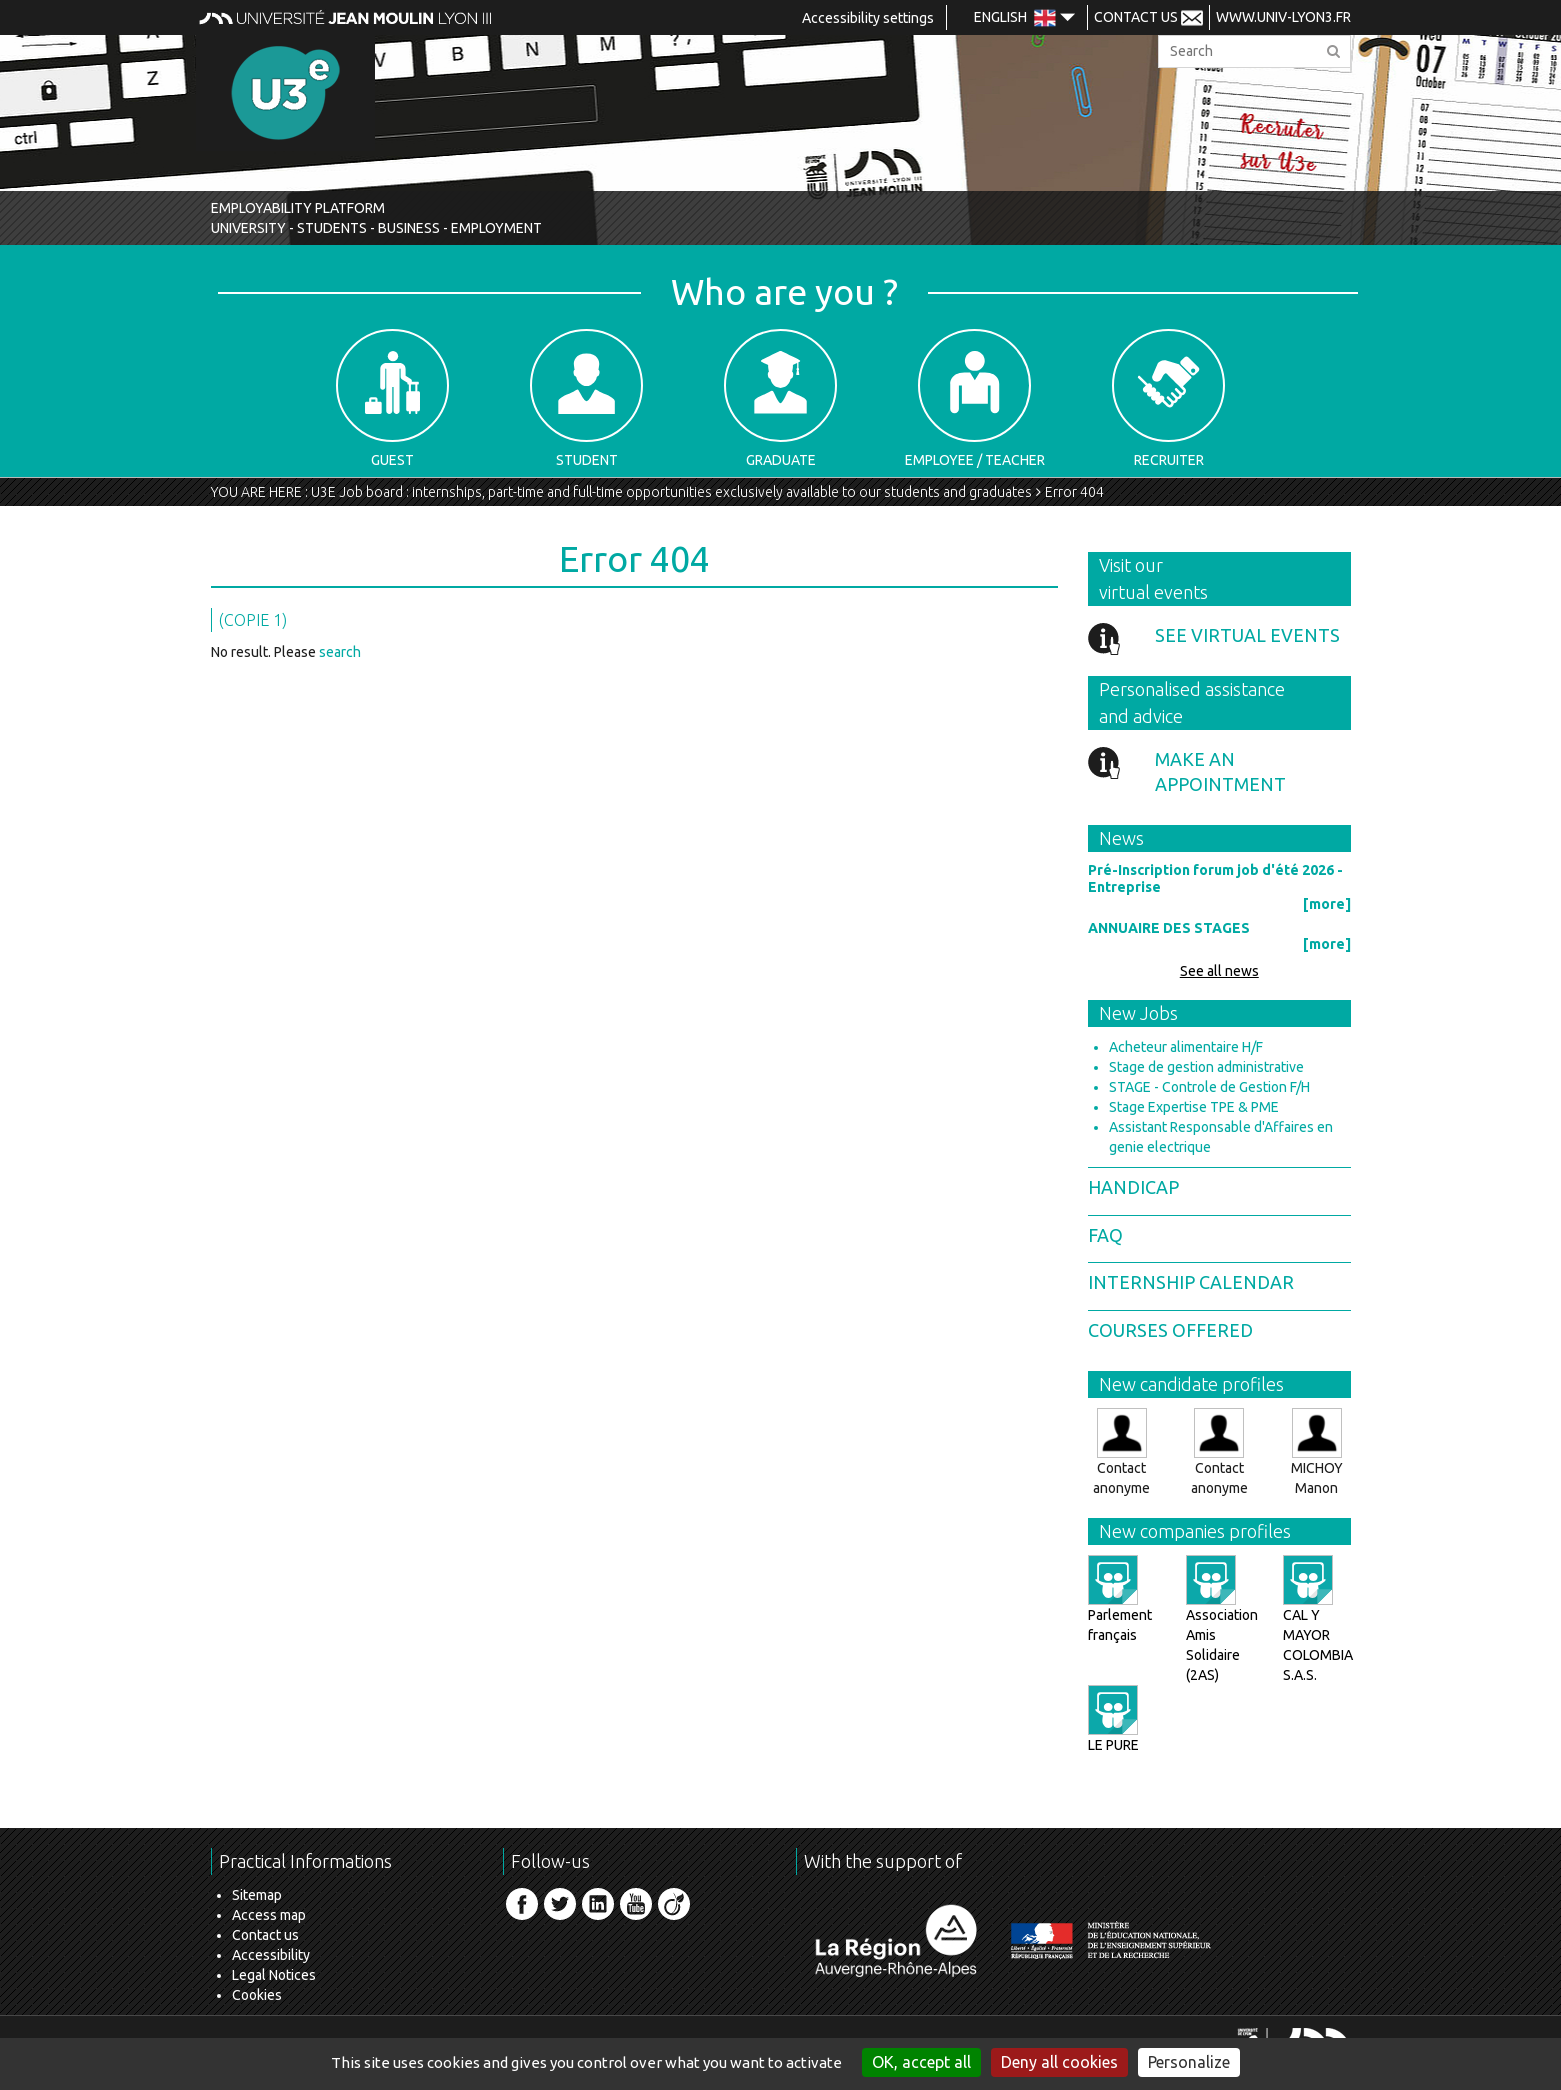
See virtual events (1247, 635)
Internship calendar (1191, 1282)
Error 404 (1074, 492)
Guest (392, 398)
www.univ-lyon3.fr (1283, 17)
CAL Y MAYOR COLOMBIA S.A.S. (1318, 1626)
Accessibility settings (868, 18)
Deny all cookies (1059, 2062)
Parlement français (1120, 1606)
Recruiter (1168, 398)
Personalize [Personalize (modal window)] (1189, 2062)
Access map (269, 1915)
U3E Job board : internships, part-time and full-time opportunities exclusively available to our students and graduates (671, 492)
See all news (1219, 971)
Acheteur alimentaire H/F (1186, 1047)
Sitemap (257, 1895)
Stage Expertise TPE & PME (1194, 1107)
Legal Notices (274, 1975)
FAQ (1105, 1235)
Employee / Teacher (975, 398)
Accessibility (271, 1955)
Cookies (257, 1995)
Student (586, 398)
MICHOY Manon (1317, 1452)
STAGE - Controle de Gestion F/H (1209, 1087)
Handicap (1133, 1187)
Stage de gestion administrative (1206, 1067)
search (340, 652)
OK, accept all (921, 2062)
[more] (1327, 904)
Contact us (265, 1935)
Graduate (780, 398)
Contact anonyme (1121, 1452)
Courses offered (1170, 1330)
